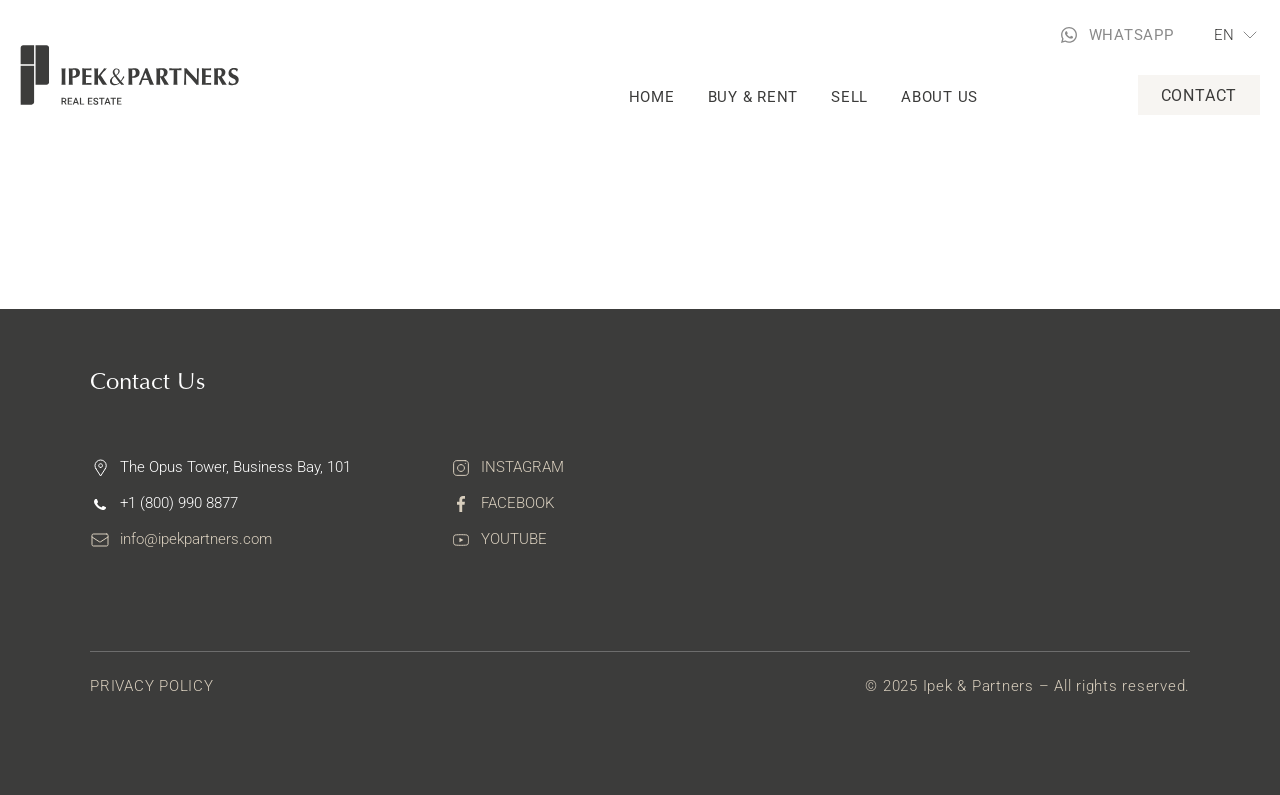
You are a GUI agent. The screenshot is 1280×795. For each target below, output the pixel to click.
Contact (1199, 95)
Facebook (517, 503)
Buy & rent (753, 97)
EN (1225, 35)
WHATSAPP (1131, 35)
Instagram (522, 467)
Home (652, 97)
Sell (849, 97)
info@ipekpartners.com (196, 539)
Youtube (514, 539)
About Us (939, 97)
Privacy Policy (152, 686)
